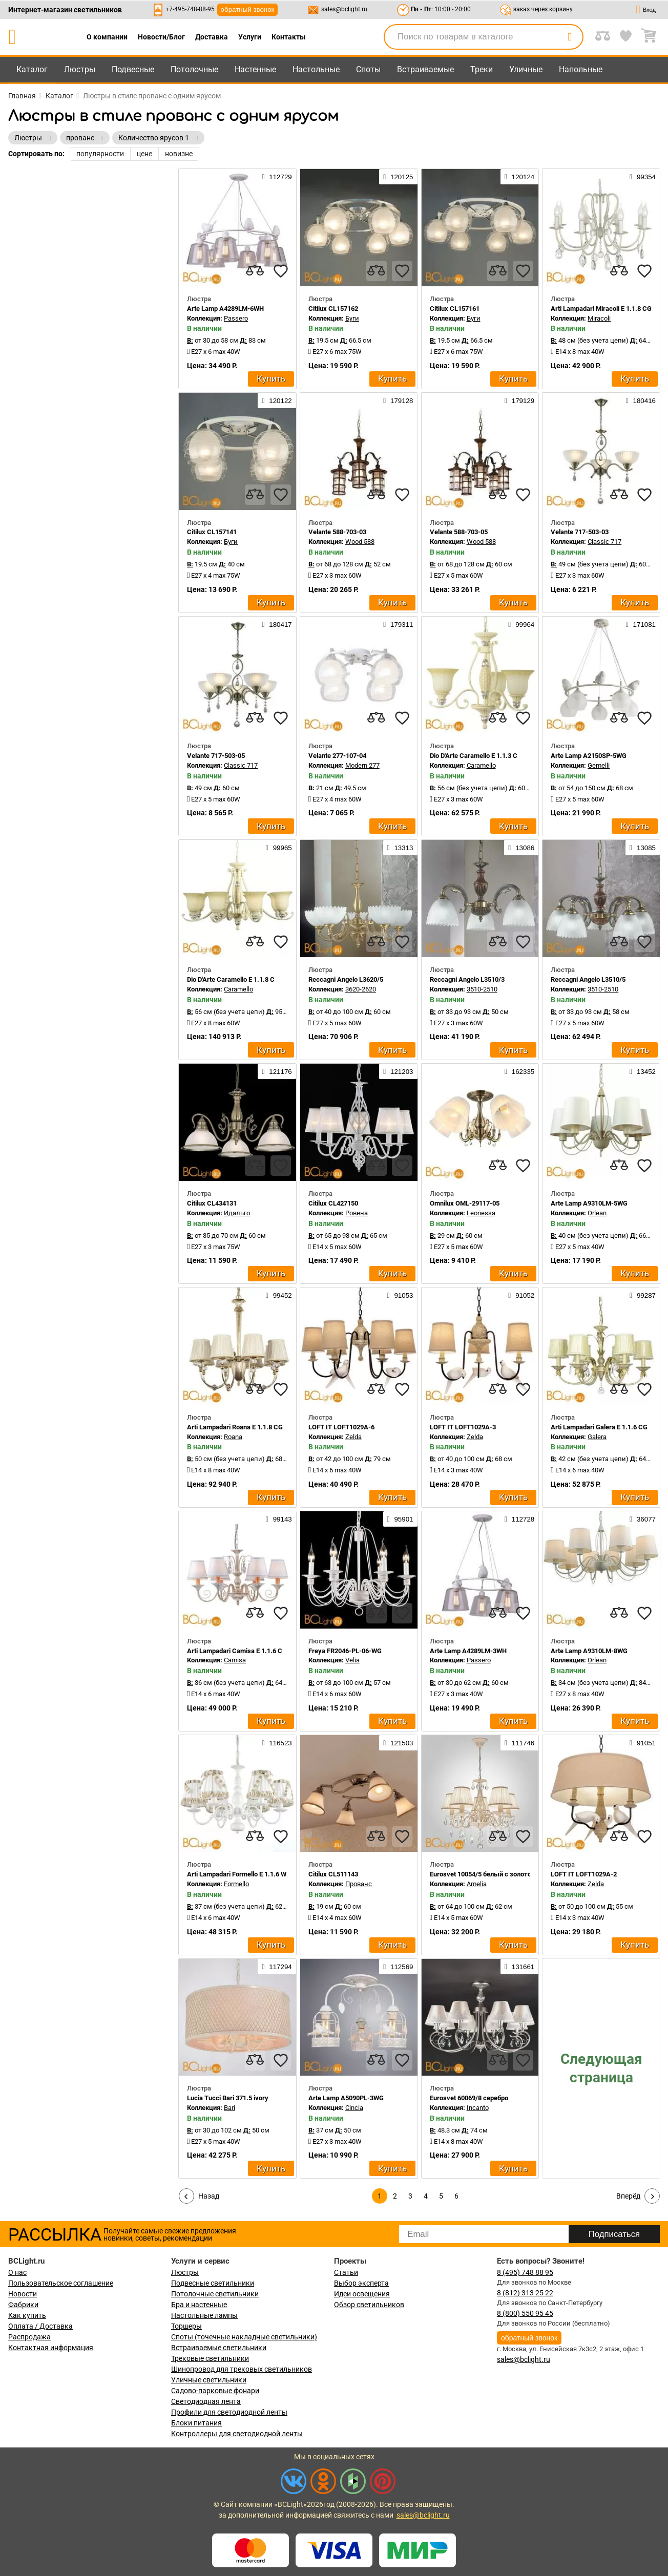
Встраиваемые (425, 69)
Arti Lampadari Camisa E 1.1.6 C (234, 1651)
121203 (398, 1071)
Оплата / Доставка (40, 2326)
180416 (641, 400)
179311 (398, 624)
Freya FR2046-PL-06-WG (345, 1651)
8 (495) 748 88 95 (525, 2272)
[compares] (255, 271)
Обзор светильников (369, 2304)
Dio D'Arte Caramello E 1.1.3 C (473, 755)
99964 (521, 624)
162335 (519, 1071)
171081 (641, 624)
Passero (236, 318)
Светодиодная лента (206, 2401)
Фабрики (23, 2304)
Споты (368, 69)
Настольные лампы (204, 2315)
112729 (276, 177)
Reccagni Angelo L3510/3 (467, 979)
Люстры (79, 69)
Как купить (27, 2315)
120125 (398, 177)
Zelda (353, 1437)
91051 (643, 1743)
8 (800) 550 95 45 (525, 2313)
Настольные (316, 69)
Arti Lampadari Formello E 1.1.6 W (236, 1874)
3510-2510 (482, 989)
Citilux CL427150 (333, 1203)
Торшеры (186, 2326)
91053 (400, 1295)
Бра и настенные (199, 2304)
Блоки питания (196, 2423)
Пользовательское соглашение (60, 2283)
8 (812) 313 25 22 (525, 2293)
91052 (521, 1295)
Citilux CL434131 (212, 1203)
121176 (276, 1071)
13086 (521, 847)
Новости (22, 2294)
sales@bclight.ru (344, 9)
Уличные (525, 69)
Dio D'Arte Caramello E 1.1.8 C (231, 979)
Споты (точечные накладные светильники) (244, 2337)
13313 (400, 847)
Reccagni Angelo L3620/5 (345, 979)
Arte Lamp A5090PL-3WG (346, 2098)
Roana (233, 1437)
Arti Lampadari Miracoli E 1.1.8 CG (601, 308)
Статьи (346, 2272)
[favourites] (280, 271)
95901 (400, 1519)
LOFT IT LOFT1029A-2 (584, 1874)
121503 (398, 1743)
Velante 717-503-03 (580, 532)
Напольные (580, 69)
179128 (398, 400)
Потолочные (194, 69)
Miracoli (599, 318)
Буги (352, 318)
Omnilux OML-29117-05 (464, 1203)
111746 (519, 1743)
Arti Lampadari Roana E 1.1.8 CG (235, 1427)
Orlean (597, 1213)
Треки (481, 69)
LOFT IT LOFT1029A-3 (463, 1427)
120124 (519, 177)
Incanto (478, 2108)
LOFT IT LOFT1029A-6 (341, 1427)
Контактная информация (50, 2347)
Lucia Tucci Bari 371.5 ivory (227, 2098)
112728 (519, 1519)
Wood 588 (359, 541)
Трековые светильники (210, 2358)
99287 (643, 1295)
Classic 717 (604, 541)
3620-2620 (360, 989)
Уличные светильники (208, 2380)
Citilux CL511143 (333, 1874)
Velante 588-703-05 (459, 532)
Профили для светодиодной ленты (229, 2412)
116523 (276, 1743)
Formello (236, 1884)
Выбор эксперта (361, 2283)
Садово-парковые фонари (215, 2391)
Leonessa (481, 1213)
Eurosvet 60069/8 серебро (469, 2098)
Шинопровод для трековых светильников (241, 2369)
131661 (519, 1966)
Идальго (237, 1213)
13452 (643, 1071)
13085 (643, 847)
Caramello (481, 765)
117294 (276, 1966)
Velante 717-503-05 (216, 755)
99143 (279, 1519)
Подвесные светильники (212, 2283)
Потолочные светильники (215, 2294)
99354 (643, 177)
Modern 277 (362, 765)
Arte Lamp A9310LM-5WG (589, 1203)
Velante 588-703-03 (337, 532)
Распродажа (29, 2337)
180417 (276, 624)
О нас (17, 2272)
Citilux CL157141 (212, 532)
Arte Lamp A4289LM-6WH (225, 308)
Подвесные (133, 69)
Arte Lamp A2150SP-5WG (589, 755)
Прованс (358, 1884)
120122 (276, 400)
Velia (352, 1660)
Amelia (477, 1884)
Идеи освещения (362, 2294)
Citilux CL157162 (333, 308)
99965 (279, 847)
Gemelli (599, 765)
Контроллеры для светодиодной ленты (237, 2434)
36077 (643, 1519)
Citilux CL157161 (454, 308)
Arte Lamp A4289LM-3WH (468, 1651)
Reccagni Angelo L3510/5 (588, 979)
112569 (398, 1966)
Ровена (356, 1213)
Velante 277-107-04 (337, 755)
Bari (229, 2108)
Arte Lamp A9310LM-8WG (589, 1651)
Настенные (255, 69)
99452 (279, 1295)
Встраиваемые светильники (218, 2347)
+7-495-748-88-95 (190, 9)
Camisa (235, 1660)
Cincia (354, 2108)
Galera (597, 1437)
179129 (519, 400)
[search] (569, 37)
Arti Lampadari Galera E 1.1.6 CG (599, 1427)
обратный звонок (248, 9)
